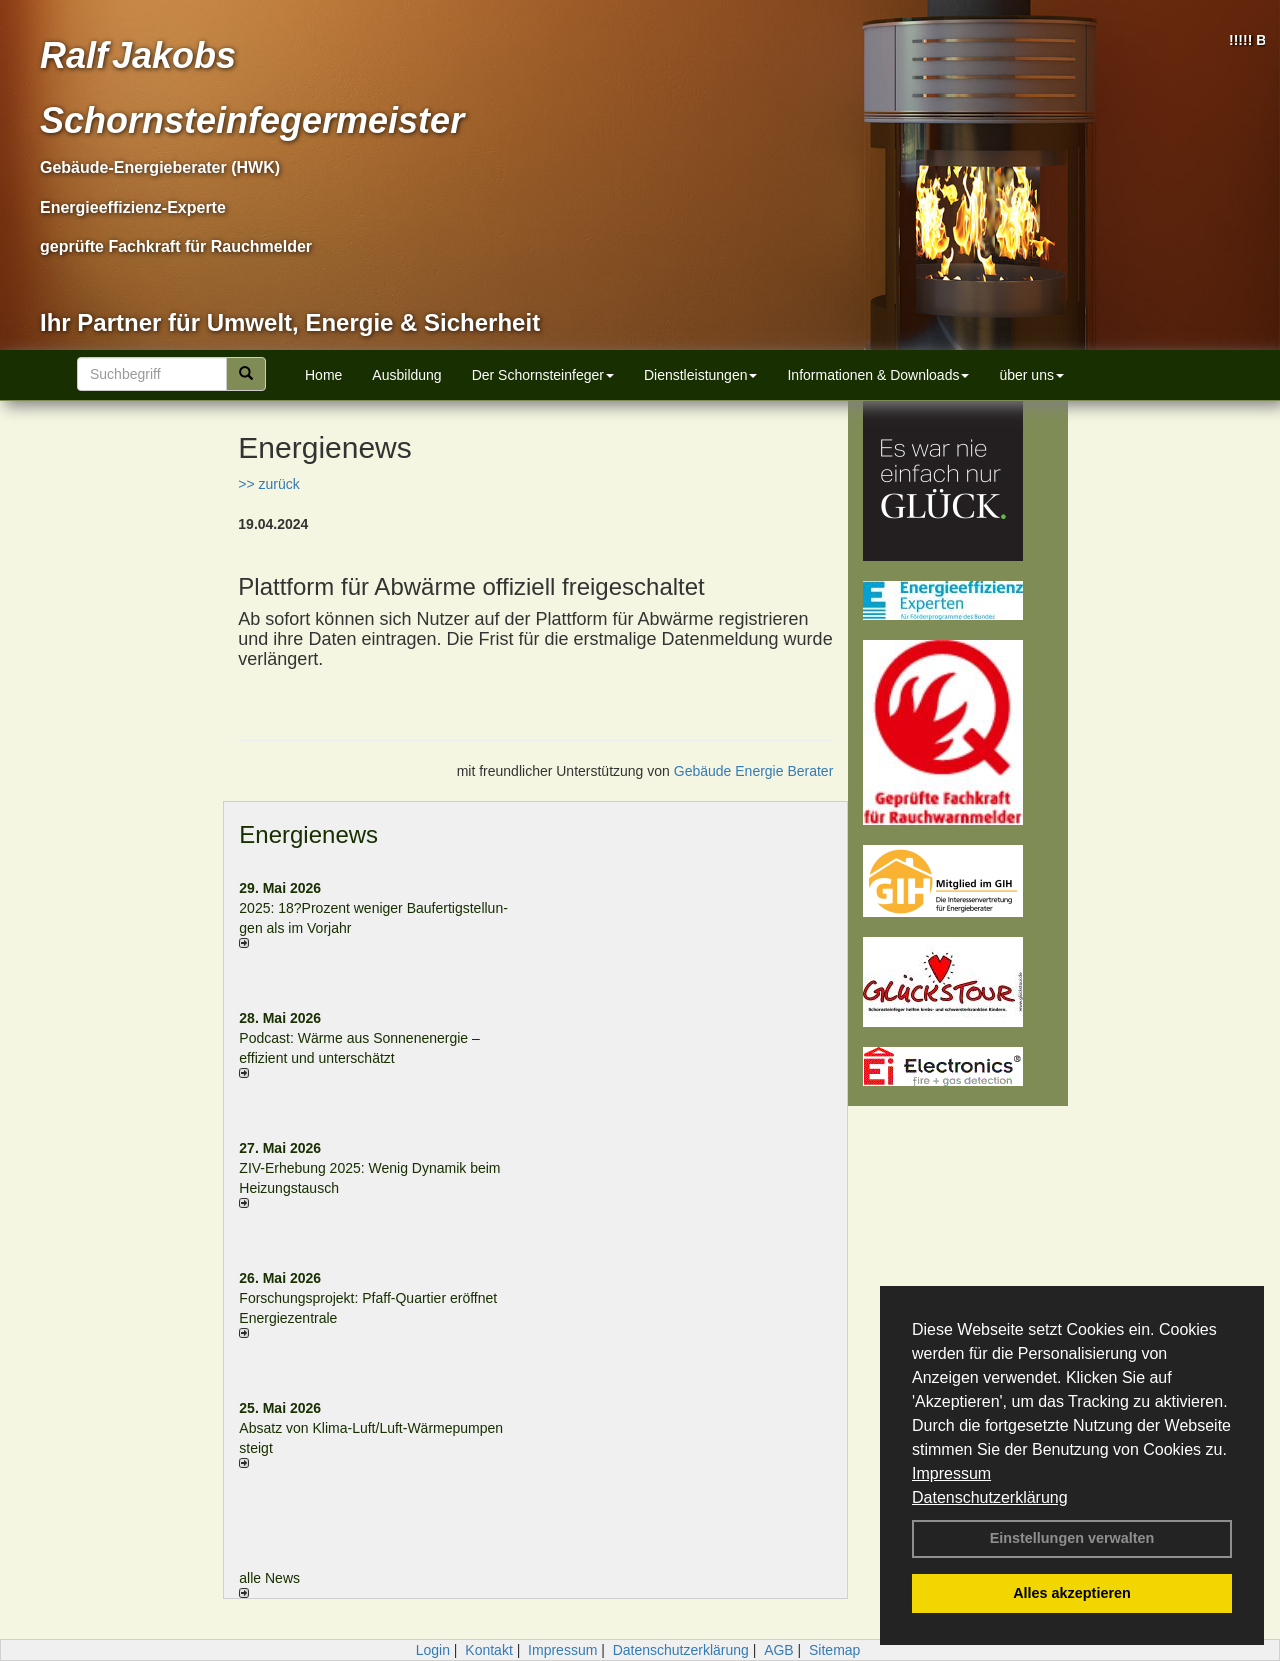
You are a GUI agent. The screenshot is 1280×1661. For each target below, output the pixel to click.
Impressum (951, 1473)
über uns (1031, 375)
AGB (779, 1650)
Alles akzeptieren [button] (1072, 1593)
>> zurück (268, 484)
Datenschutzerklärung (990, 1497)
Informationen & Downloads (878, 375)
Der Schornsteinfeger (543, 375)
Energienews (308, 834)
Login (433, 1650)
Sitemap (834, 1650)
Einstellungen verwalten (1072, 1538)
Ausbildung (406, 375)
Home (323, 375)
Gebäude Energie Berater (754, 771)
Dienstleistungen (701, 375)
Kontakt (488, 1650)
